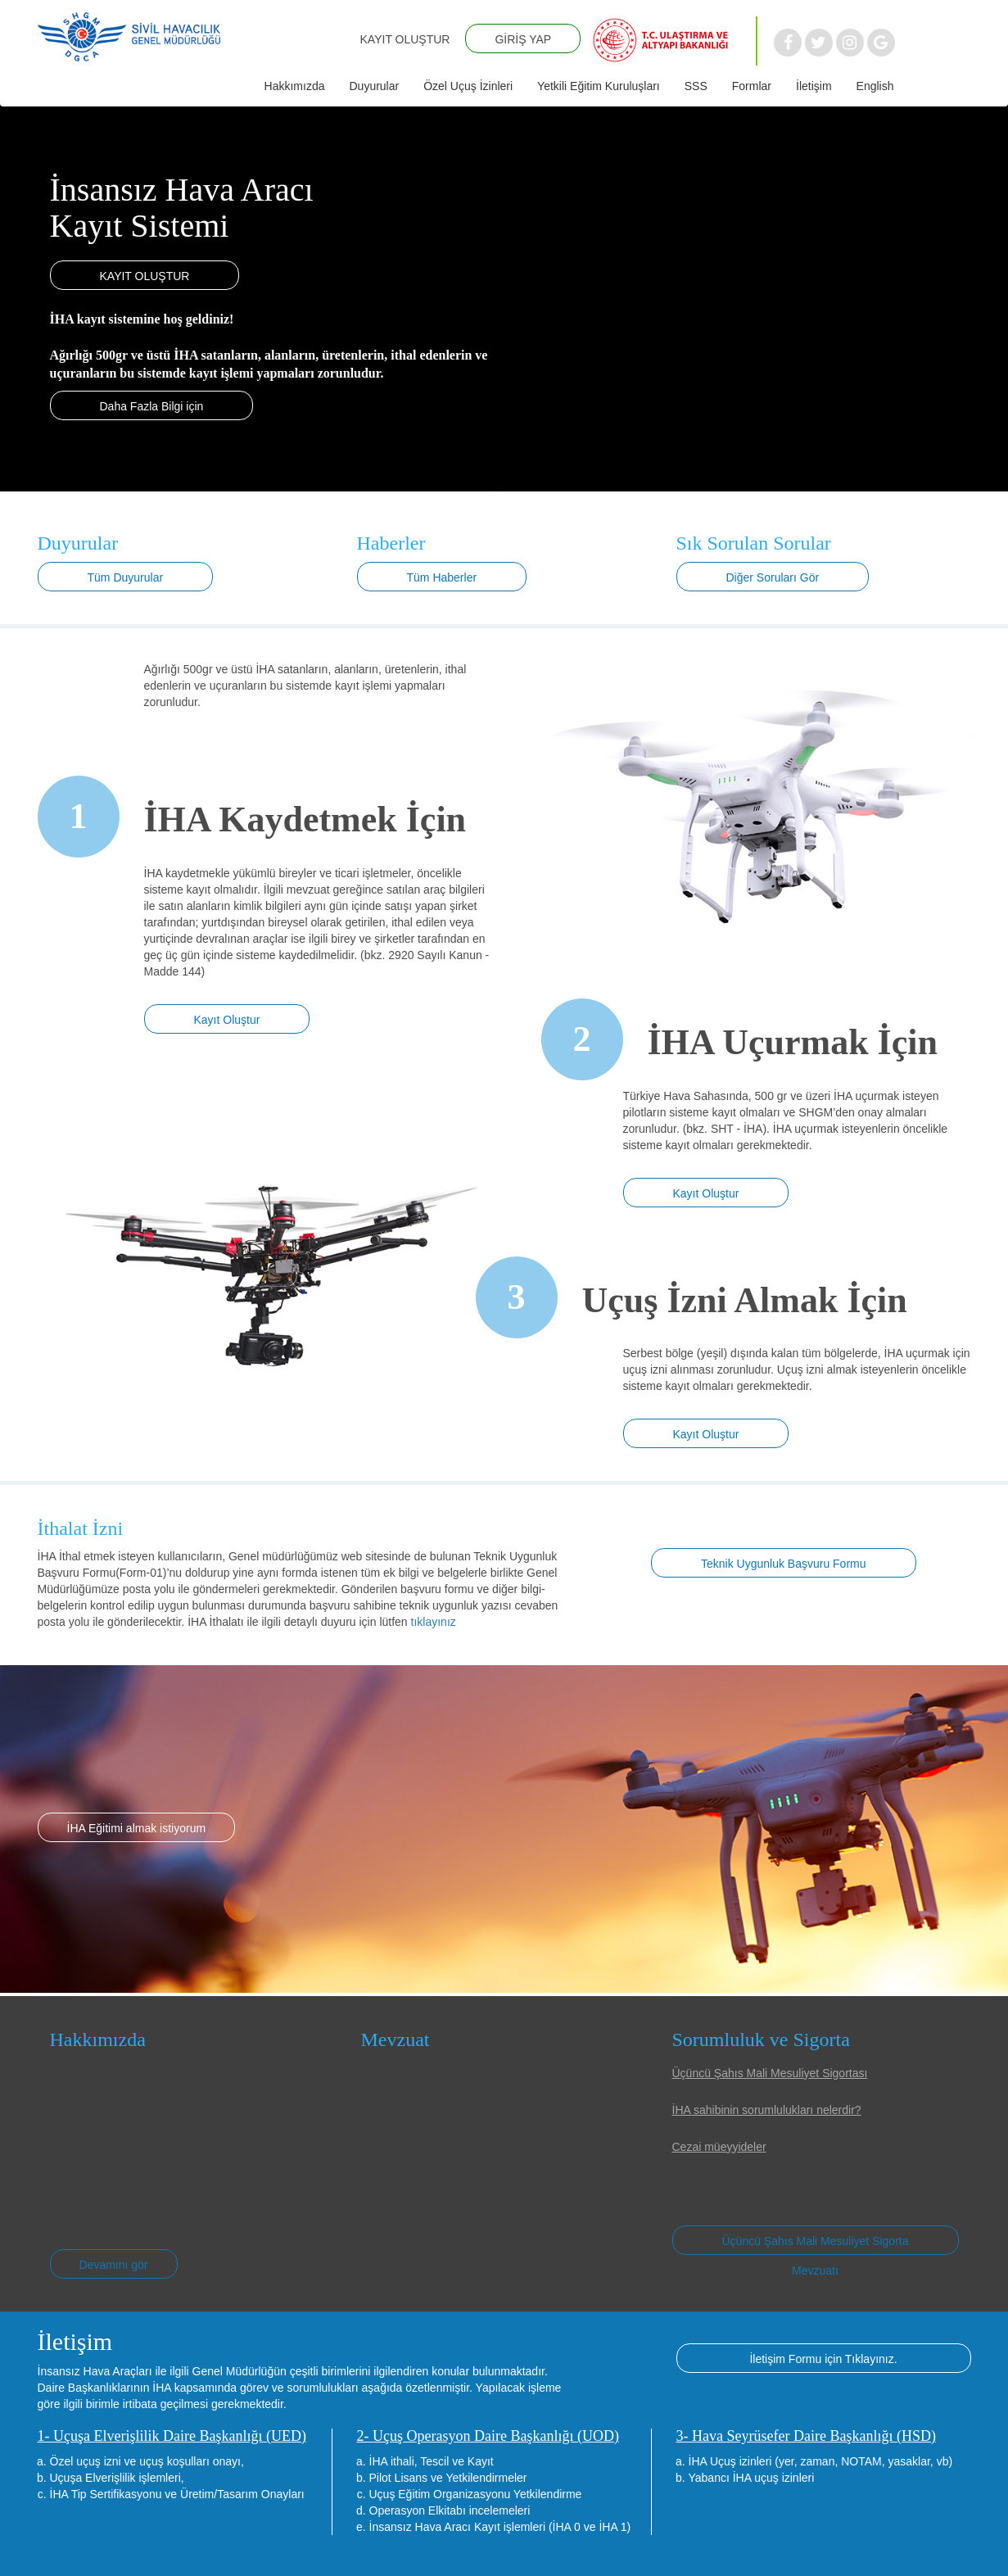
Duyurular (374, 86)
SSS (696, 86)
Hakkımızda (294, 86)
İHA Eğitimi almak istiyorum (136, 1828)
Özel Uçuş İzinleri (468, 86)
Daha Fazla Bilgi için (152, 406)
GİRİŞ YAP (523, 39)
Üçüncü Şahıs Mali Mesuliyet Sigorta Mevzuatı (815, 2244)
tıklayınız (433, 1621)
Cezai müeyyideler (719, 2146)
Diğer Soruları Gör (773, 577)
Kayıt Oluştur (227, 1019)
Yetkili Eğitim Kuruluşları (598, 86)
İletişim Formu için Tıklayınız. (823, 2358)
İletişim (814, 86)
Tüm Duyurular (126, 577)
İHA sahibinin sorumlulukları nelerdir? (766, 2109)
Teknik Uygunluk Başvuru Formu (783, 1563)
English (875, 86)
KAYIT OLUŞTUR (405, 39)
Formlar (751, 86)
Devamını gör (113, 2264)
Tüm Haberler (442, 577)
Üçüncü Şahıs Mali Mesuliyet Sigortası (770, 2073)
